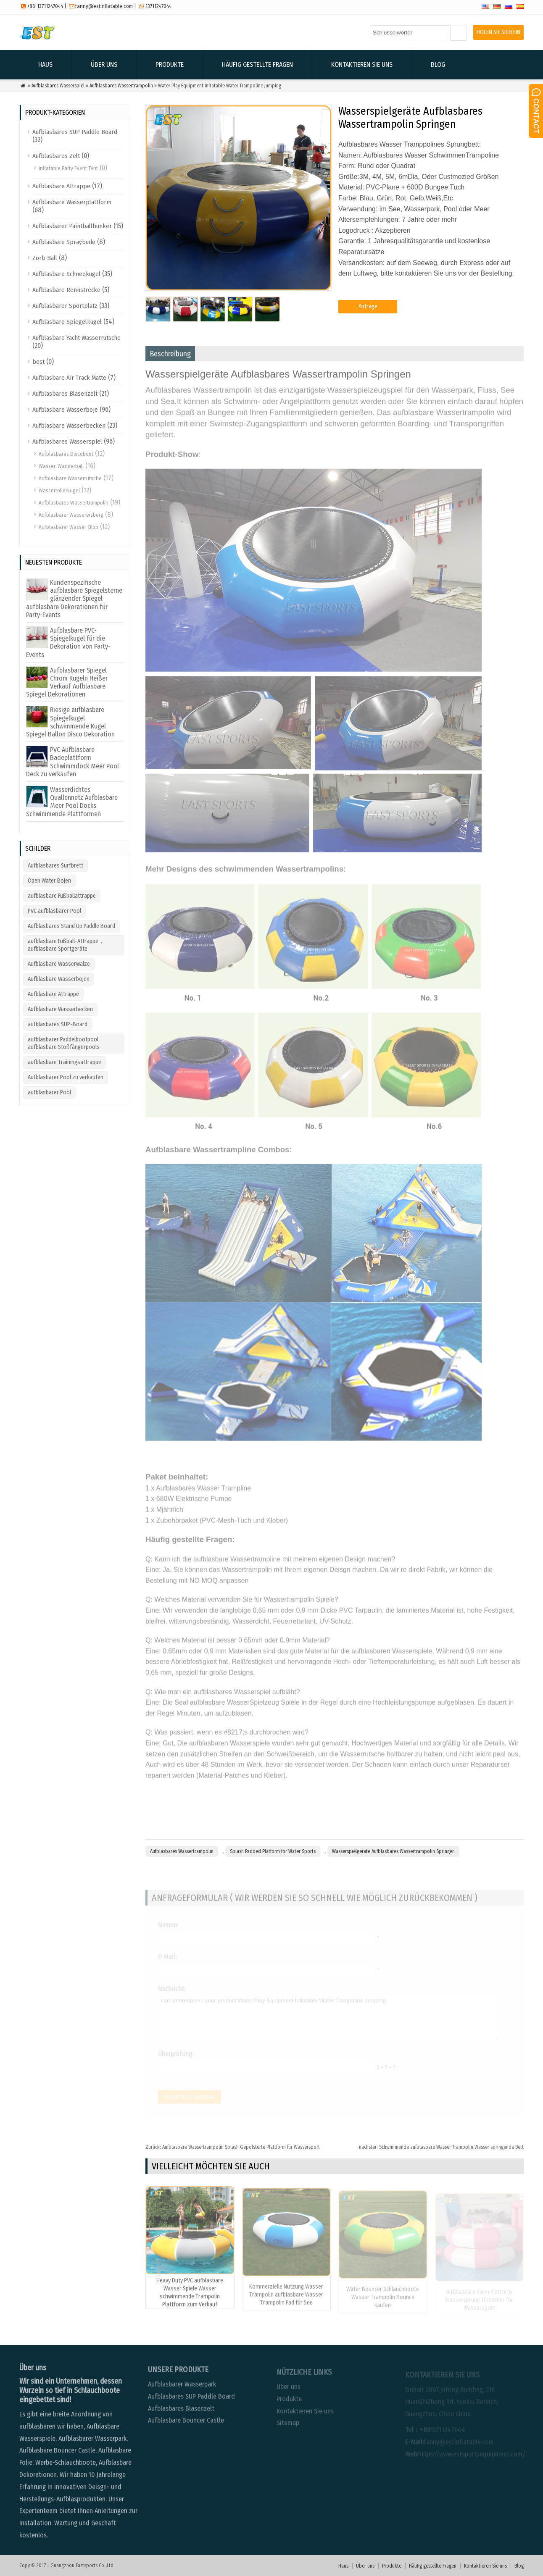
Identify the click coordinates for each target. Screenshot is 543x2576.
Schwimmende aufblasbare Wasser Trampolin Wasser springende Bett (441, 2147)
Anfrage (367, 306)
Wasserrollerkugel (59, 490)
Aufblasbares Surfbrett (55, 865)
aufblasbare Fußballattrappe (62, 895)
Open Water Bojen (49, 880)
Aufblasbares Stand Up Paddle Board (71, 926)
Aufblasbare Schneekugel (66, 274)
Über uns (104, 64)
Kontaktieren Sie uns (362, 64)
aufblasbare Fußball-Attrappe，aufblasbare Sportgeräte (66, 945)
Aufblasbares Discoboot (66, 454)
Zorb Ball (44, 258)
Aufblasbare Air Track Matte (69, 377)
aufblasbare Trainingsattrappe (64, 1062)
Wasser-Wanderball (61, 466)
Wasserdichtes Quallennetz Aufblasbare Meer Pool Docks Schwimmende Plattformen (72, 802)
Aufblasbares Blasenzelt (65, 393)
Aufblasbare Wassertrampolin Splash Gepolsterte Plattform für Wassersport (232, 2147)
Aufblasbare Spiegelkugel (67, 322)
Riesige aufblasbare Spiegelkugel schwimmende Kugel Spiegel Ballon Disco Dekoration (70, 722)
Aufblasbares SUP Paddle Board (74, 132)
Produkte (170, 64)
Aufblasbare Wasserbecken (68, 425)
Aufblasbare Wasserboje (65, 409)
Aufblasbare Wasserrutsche (70, 478)
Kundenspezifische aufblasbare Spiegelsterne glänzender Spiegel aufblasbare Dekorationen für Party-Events (74, 598)
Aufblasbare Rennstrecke (66, 290)
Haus (45, 64)
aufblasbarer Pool (49, 1092)
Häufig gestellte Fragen (257, 64)
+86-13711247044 (45, 6)
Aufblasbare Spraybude (63, 242)
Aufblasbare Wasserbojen (59, 979)
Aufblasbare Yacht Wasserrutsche (76, 338)
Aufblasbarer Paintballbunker (72, 226)
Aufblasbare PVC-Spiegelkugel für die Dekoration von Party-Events (68, 642)
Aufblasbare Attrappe (61, 186)
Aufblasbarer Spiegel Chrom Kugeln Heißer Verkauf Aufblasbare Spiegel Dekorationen (67, 682)
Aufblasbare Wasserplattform (71, 202)
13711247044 (158, 6)
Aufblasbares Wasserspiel (58, 86)
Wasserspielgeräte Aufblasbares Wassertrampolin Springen (393, 1851)
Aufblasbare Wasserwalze (59, 963)
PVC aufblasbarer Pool (54, 911)
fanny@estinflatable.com (104, 6)
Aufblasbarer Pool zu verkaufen (65, 1077)
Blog (438, 64)
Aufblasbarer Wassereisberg (71, 515)
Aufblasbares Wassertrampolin (121, 86)
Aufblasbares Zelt (56, 156)
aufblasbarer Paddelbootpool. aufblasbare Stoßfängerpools (64, 1043)
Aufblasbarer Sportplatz (65, 306)
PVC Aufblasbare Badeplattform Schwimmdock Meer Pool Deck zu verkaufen (72, 762)
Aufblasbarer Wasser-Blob (68, 527)
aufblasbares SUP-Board (57, 1024)
